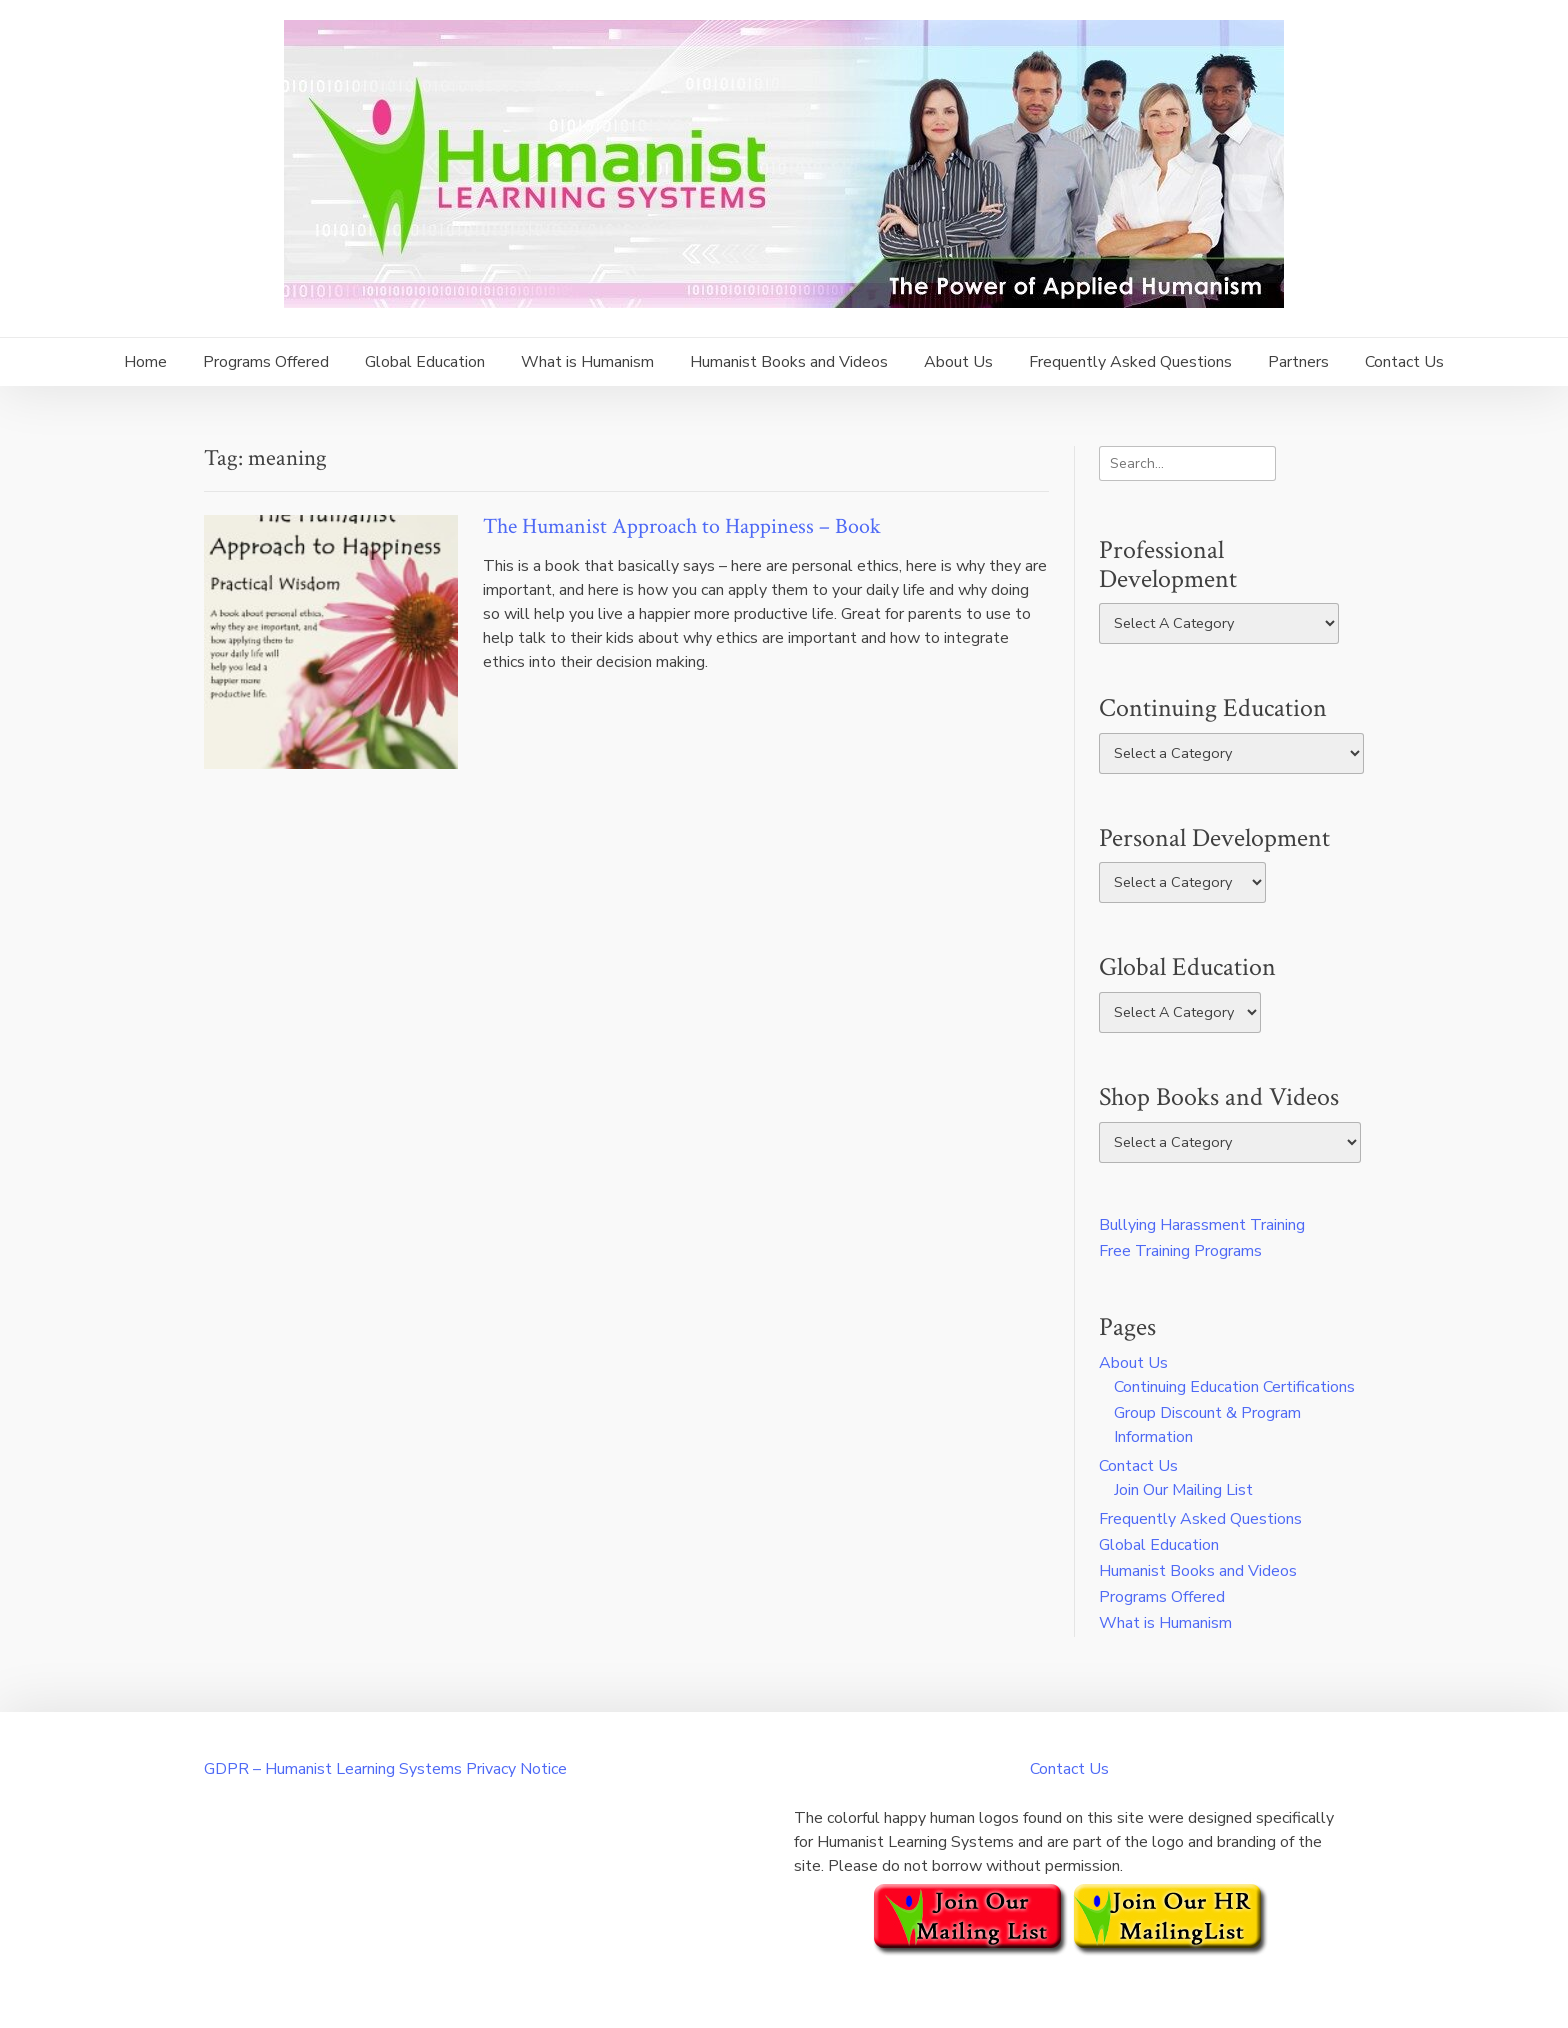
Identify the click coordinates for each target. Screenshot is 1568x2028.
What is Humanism (587, 362)
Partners (1298, 362)
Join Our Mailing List (1183, 1490)
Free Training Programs (1180, 1251)
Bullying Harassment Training (1202, 1225)
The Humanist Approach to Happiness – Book (682, 526)
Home (145, 362)
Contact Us (1404, 362)
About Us (958, 362)
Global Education (425, 362)
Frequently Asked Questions (1130, 362)
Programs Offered (266, 362)
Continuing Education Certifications (1234, 1387)
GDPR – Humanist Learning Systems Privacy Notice (385, 1769)
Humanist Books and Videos (789, 362)
